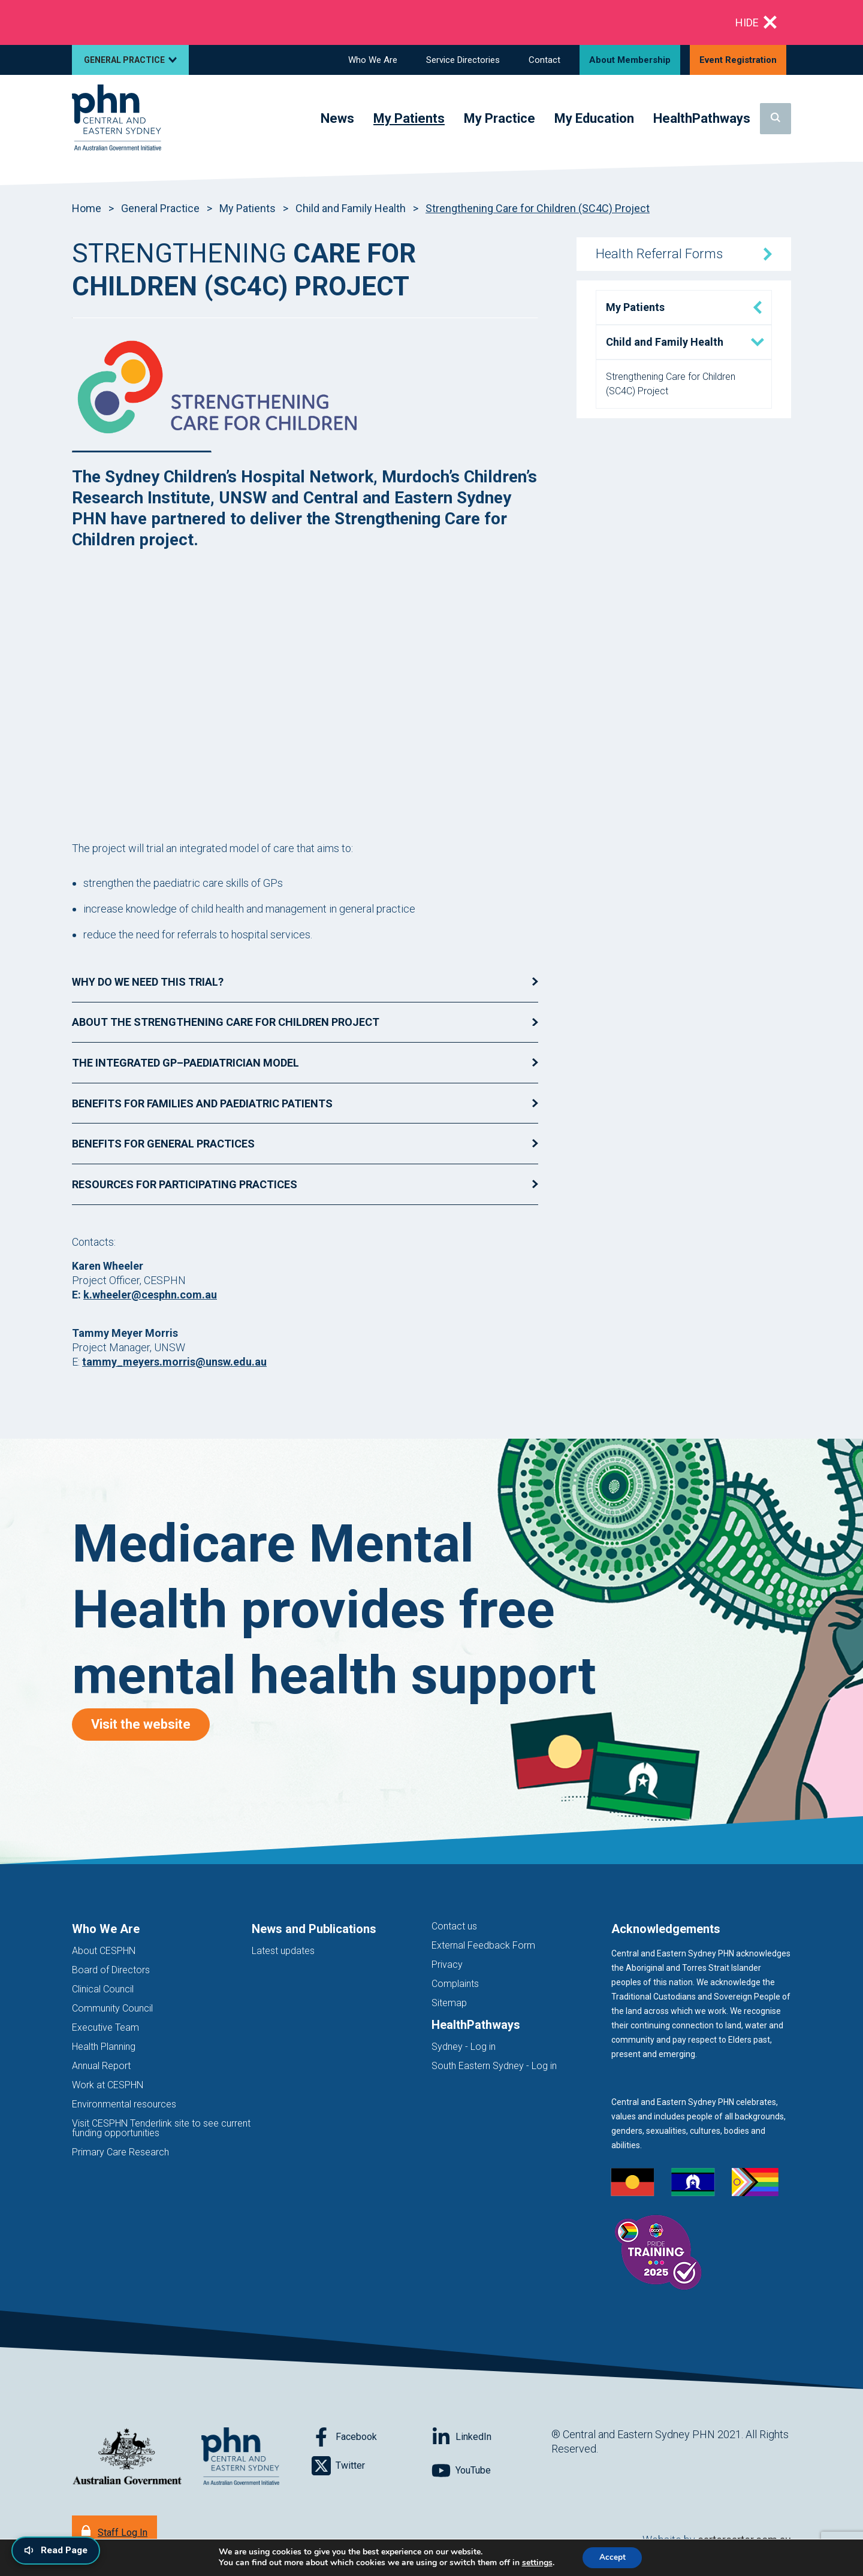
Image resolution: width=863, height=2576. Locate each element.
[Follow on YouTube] (491, 2470)
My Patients (247, 208)
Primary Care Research (120, 2152)
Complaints (455, 1983)
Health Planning (103, 2046)
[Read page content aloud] (58, 2549)
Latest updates (283, 1950)
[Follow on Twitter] (372, 2465)
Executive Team (105, 2027)
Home (86, 208)
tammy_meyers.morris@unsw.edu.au (174, 1361)
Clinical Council (103, 1989)
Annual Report (101, 2065)
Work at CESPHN (107, 2085)
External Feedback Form (483, 1945)
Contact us (454, 1926)
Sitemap (449, 2003)
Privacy (447, 1964)
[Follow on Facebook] (372, 2437)
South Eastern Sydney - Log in (494, 2065)
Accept (612, 2557)
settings (535, 2562)
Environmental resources (124, 2104)
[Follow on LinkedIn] (491, 2437)
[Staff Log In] (114, 2531)
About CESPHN (103, 1950)
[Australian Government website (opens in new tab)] (127, 2457)
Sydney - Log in (464, 2046)
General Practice (160, 208)
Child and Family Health (350, 208)
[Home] (116, 118)
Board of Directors (111, 1970)
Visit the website (152, 1724)
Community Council (112, 2008)
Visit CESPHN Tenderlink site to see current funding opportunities (161, 2128)
